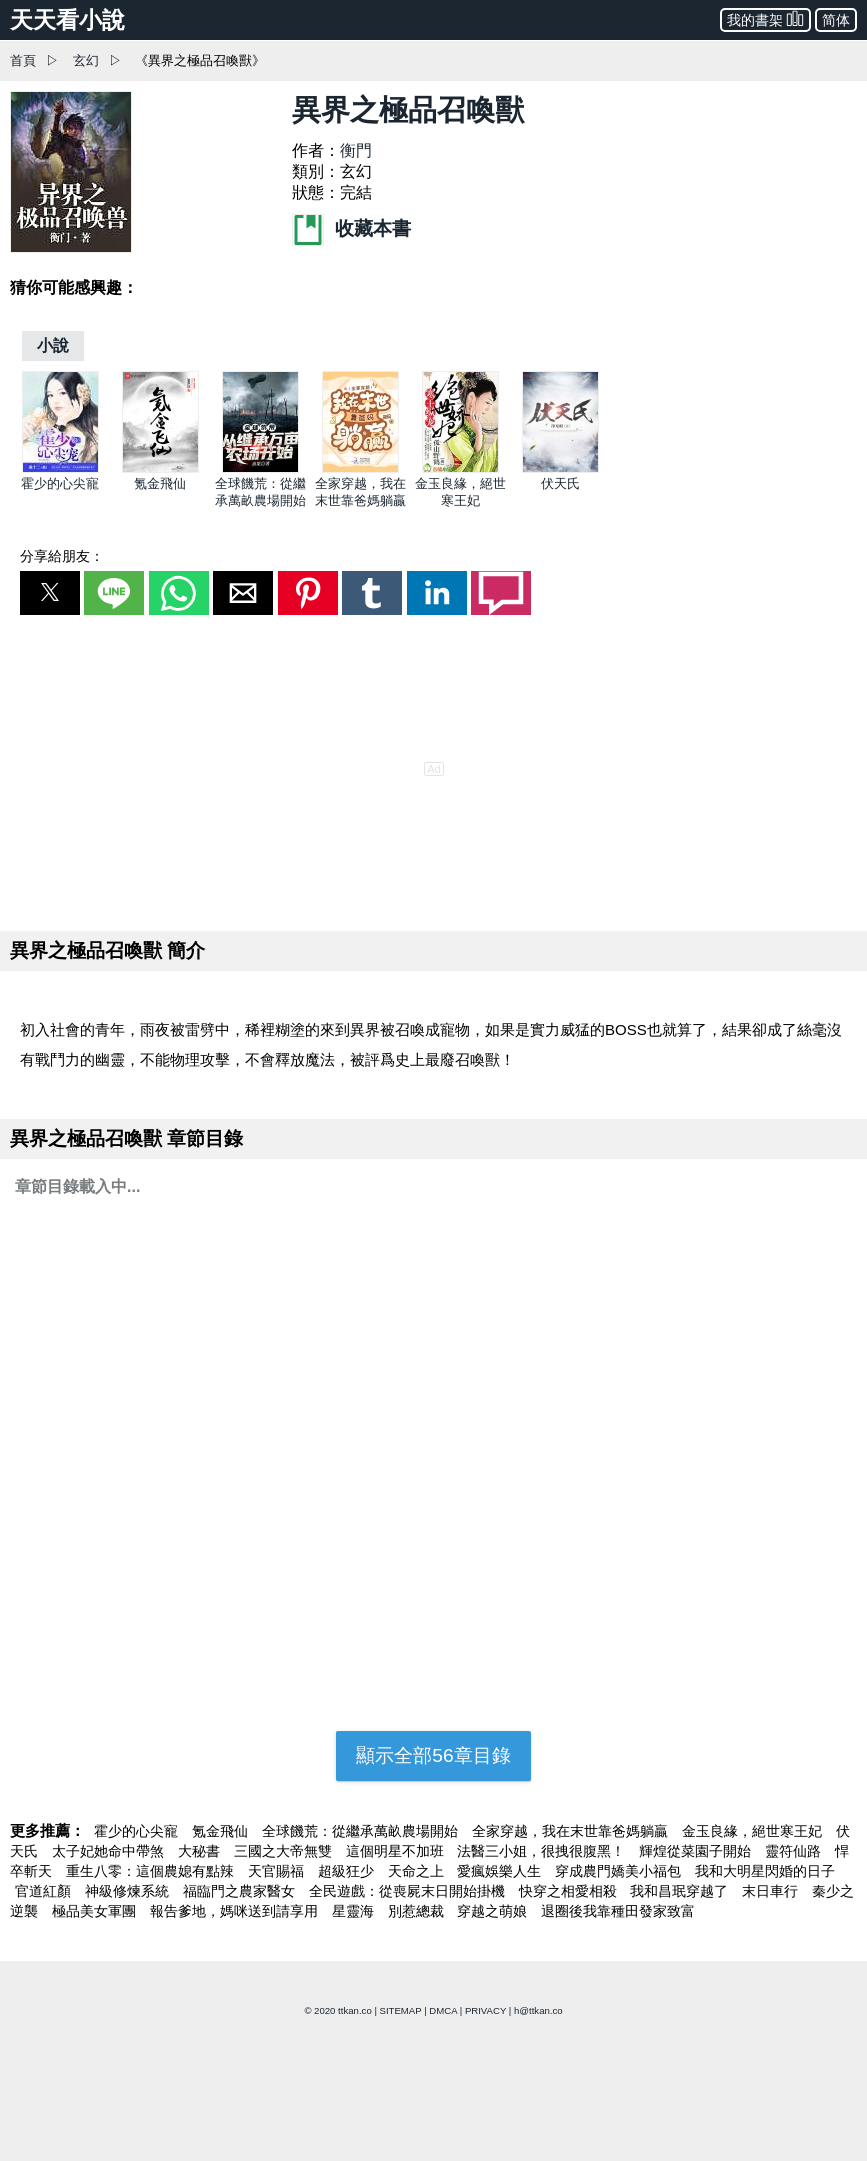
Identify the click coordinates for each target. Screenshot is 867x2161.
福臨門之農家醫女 (241, 1891)
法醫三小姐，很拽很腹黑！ (543, 1851)
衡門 (356, 150)
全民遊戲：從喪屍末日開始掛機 (409, 1891)
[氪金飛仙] (160, 468)
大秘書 (201, 1851)
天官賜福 (278, 1871)
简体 (836, 20)
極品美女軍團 (96, 1911)
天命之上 (418, 1871)
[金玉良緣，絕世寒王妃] (460, 468)
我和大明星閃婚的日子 (765, 1871)
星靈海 (355, 1911)
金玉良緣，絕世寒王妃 (754, 1831)
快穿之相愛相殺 (570, 1891)
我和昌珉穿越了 (681, 1891)
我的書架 (765, 18)
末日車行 (772, 1891)
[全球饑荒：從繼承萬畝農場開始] (260, 468)
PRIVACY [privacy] (485, 2010)
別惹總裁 (418, 1911)
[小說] (53, 345)
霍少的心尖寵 (60, 483)
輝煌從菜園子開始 (697, 1851)
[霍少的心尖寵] (60, 468)
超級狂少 (348, 1871)
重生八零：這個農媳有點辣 (152, 1871)
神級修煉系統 (129, 1891)
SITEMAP (401, 2010)
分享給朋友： (62, 556)
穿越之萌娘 (494, 1911)
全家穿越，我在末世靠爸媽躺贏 (572, 1831)
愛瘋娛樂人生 (501, 1871)
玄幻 (86, 60)
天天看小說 (67, 20)
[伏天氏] (560, 468)
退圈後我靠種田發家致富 (618, 1911)
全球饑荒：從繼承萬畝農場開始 (362, 1831)
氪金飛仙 (160, 483)
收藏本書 (351, 228)
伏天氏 (560, 483)
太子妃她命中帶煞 (110, 1851)
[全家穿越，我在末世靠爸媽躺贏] (360, 468)
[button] (50, 593)
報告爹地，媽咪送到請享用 (236, 1911)
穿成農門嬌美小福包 (620, 1871)
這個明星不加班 (397, 1851)
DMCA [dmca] (443, 2010)
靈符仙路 (795, 1851)
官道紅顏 (45, 1891)
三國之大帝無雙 (285, 1851)
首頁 (23, 60)
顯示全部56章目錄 (433, 1755)
